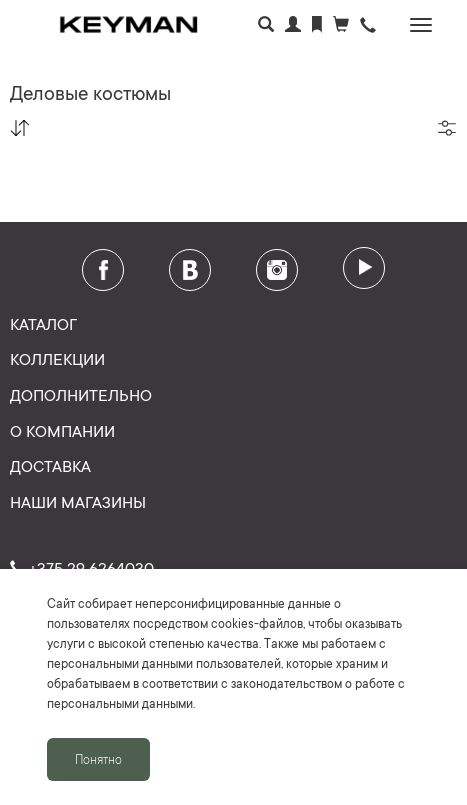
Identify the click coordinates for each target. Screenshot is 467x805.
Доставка (50, 465)
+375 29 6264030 (82, 567)
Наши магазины (78, 501)
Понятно (98, 759)
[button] (368, 26)
